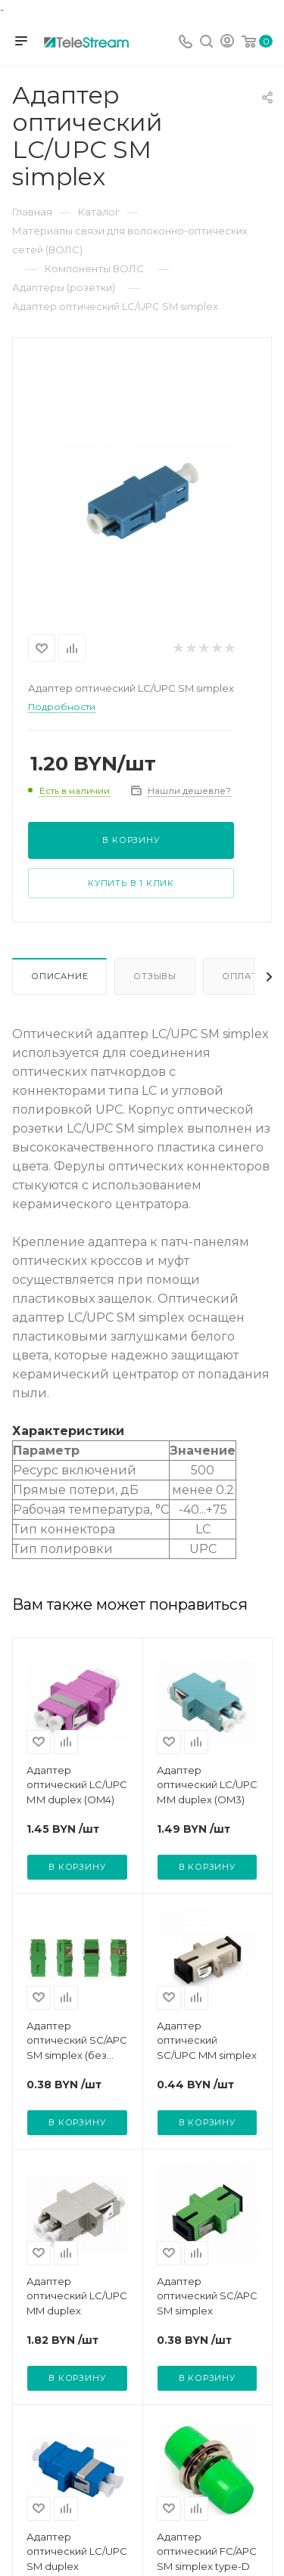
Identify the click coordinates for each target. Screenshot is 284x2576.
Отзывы (154, 976)
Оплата (243, 976)
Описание (59, 976)
